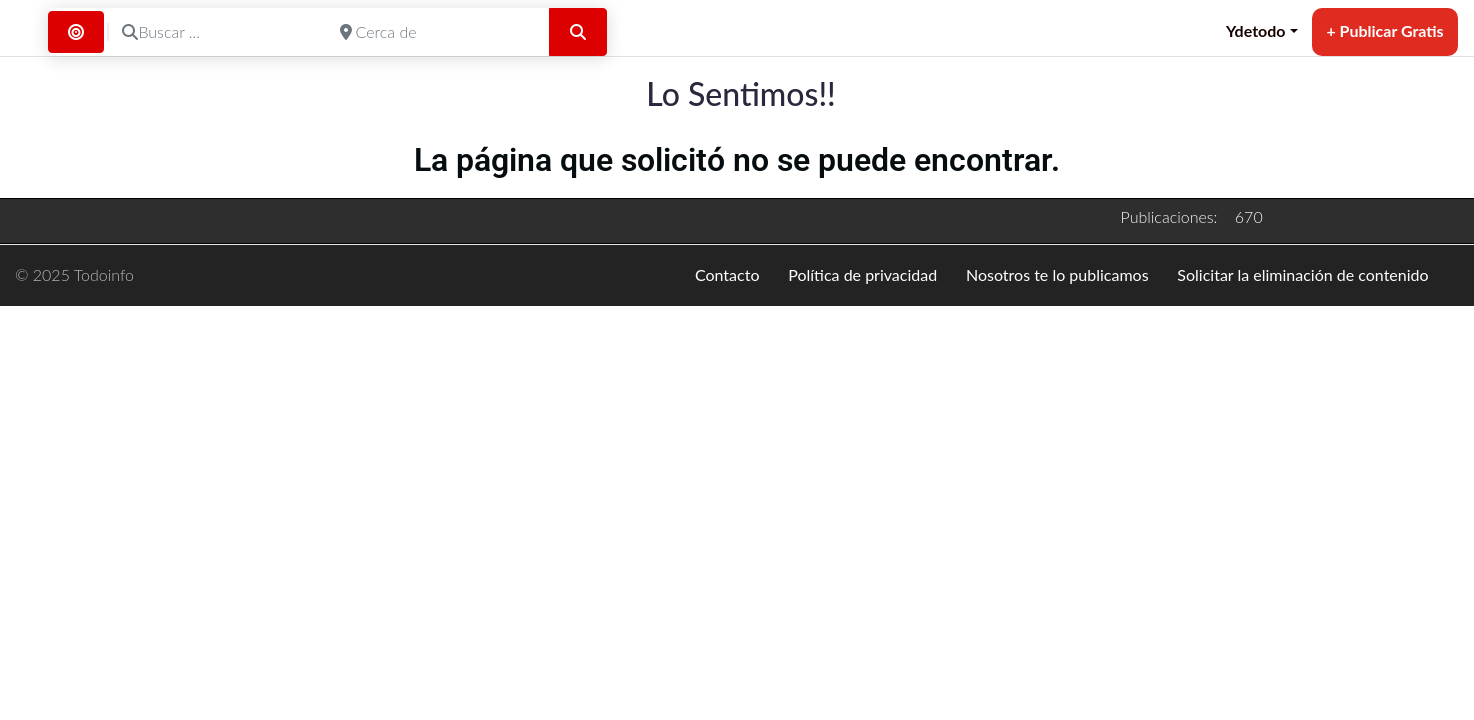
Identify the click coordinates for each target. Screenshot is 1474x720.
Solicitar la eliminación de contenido (1302, 274)
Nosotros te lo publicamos (1057, 274)
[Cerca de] (435, 32)
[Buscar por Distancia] (76, 32)
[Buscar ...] (217, 32)
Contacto (727, 274)
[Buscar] (578, 32)
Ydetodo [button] (1256, 30)
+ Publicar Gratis (1384, 30)
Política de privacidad (862, 274)
